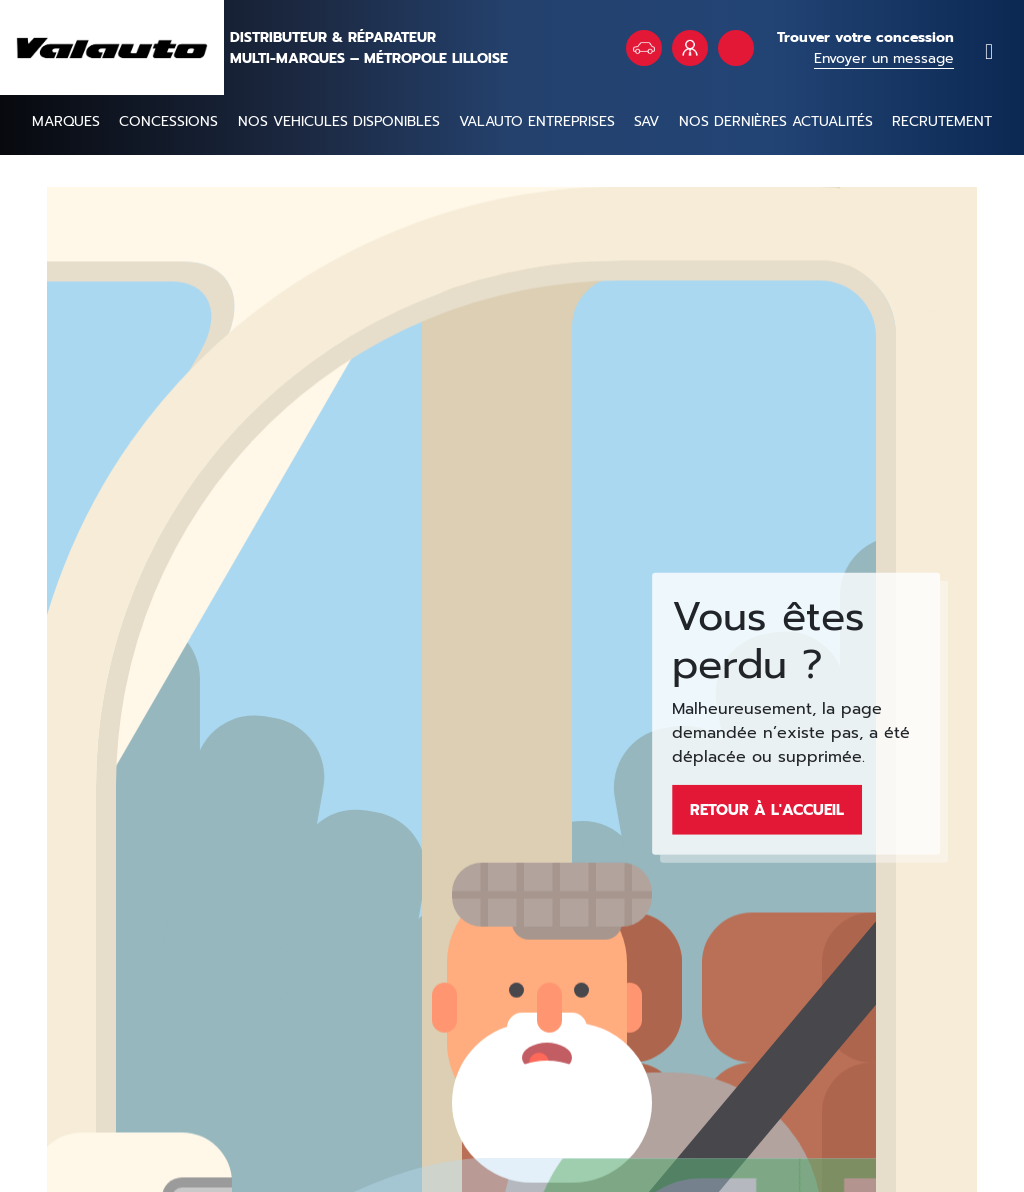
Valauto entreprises (537, 121)
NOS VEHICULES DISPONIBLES (339, 121)
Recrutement (942, 121)
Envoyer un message (884, 58)
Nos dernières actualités (776, 121)
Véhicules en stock (644, 48)
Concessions (168, 121)
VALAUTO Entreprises (690, 48)
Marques (66, 121)
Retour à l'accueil (767, 809)
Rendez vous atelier (736, 48)
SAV (646, 121)
